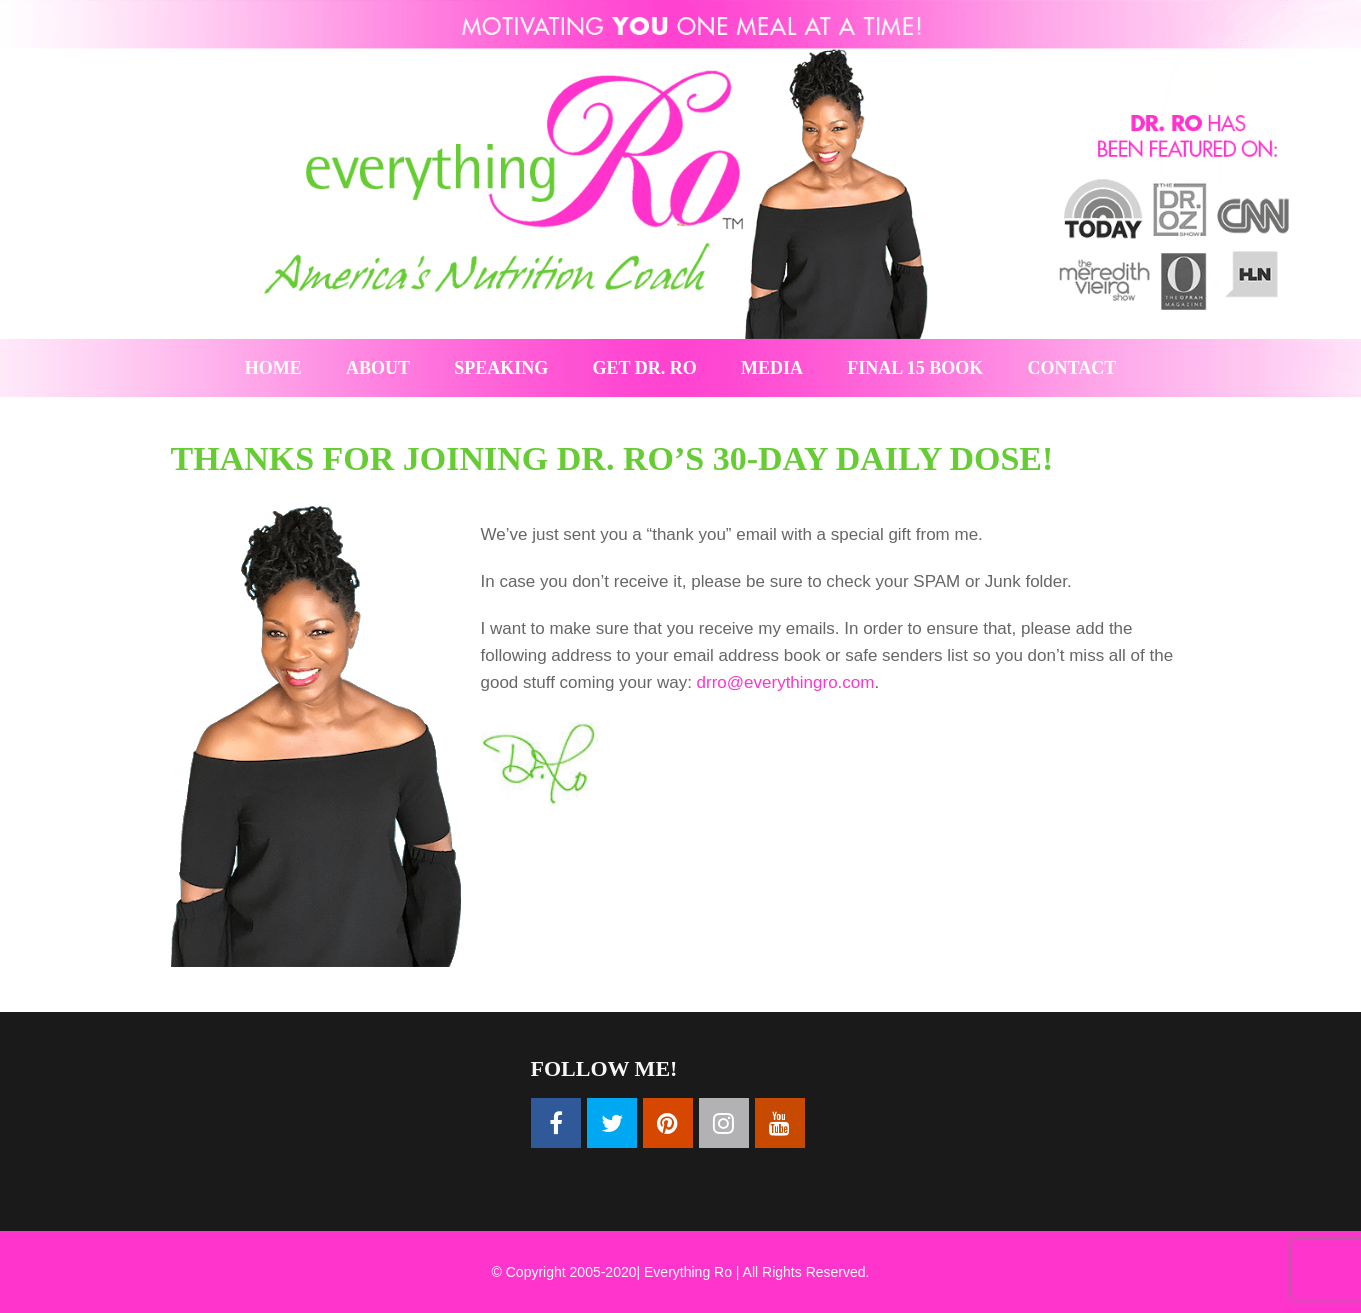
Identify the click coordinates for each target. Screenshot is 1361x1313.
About (378, 368)
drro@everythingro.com (786, 682)
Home (273, 368)
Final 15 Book (915, 368)
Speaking (501, 368)
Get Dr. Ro (645, 368)
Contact (1072, 368)
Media (772, 368)
